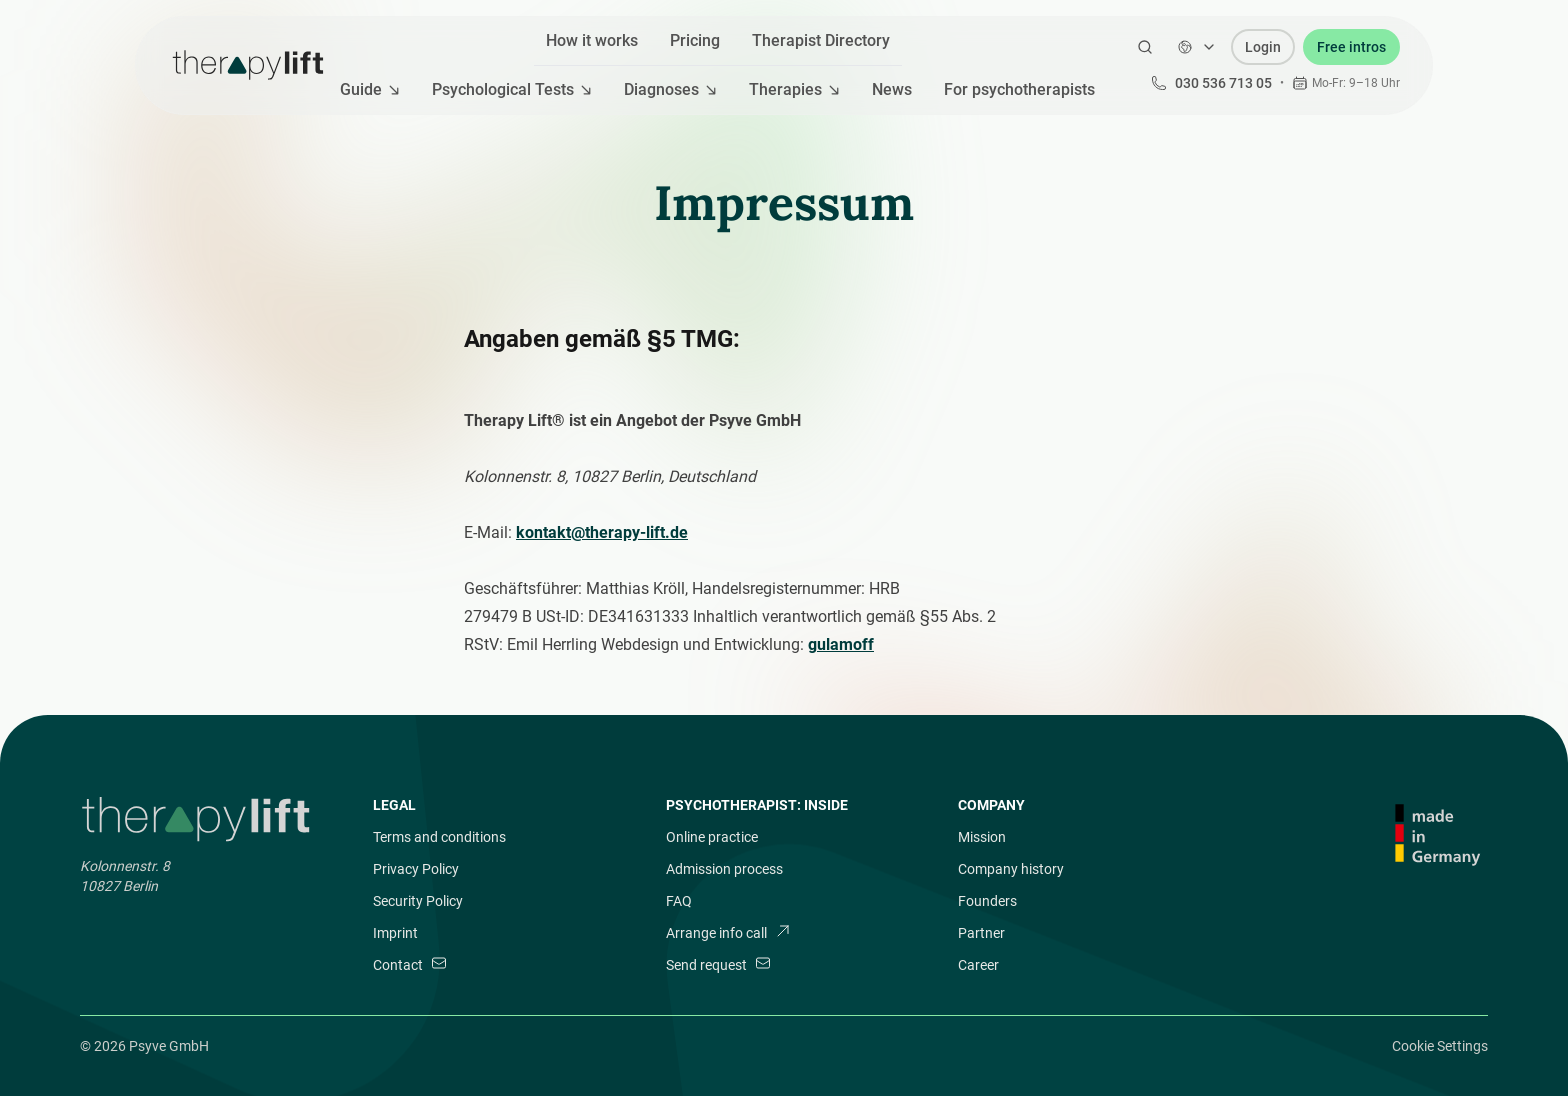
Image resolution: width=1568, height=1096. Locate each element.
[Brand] (198, 819)
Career (978, 965)
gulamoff (841, 644)
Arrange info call (728, 932)
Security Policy (418, 901)
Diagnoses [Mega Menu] (670, 89)
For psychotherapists (1019, 89)
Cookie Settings (1440, 1046)
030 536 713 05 (1211, 83)
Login (1263, 47)
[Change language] (1197, 47)
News (892, 89)
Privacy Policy (416, 869)
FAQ (679, 901)
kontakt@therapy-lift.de (602, 532)
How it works (592, 40)
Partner (981, 933)
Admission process (724, 869)
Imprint (395, 933)
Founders (987, 901)
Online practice (712, 837)
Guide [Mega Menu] (370, 89)
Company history (1011, 869)
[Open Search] (1145, 47)
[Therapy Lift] (248, 65)
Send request (718, 964)
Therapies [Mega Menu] (794, 89)
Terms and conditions (439, 837)
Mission (982, 837)
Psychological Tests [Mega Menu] (512, 89)
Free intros (1351, 47)
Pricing (695, 40)
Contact (410, 964)
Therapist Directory (821, 40)
